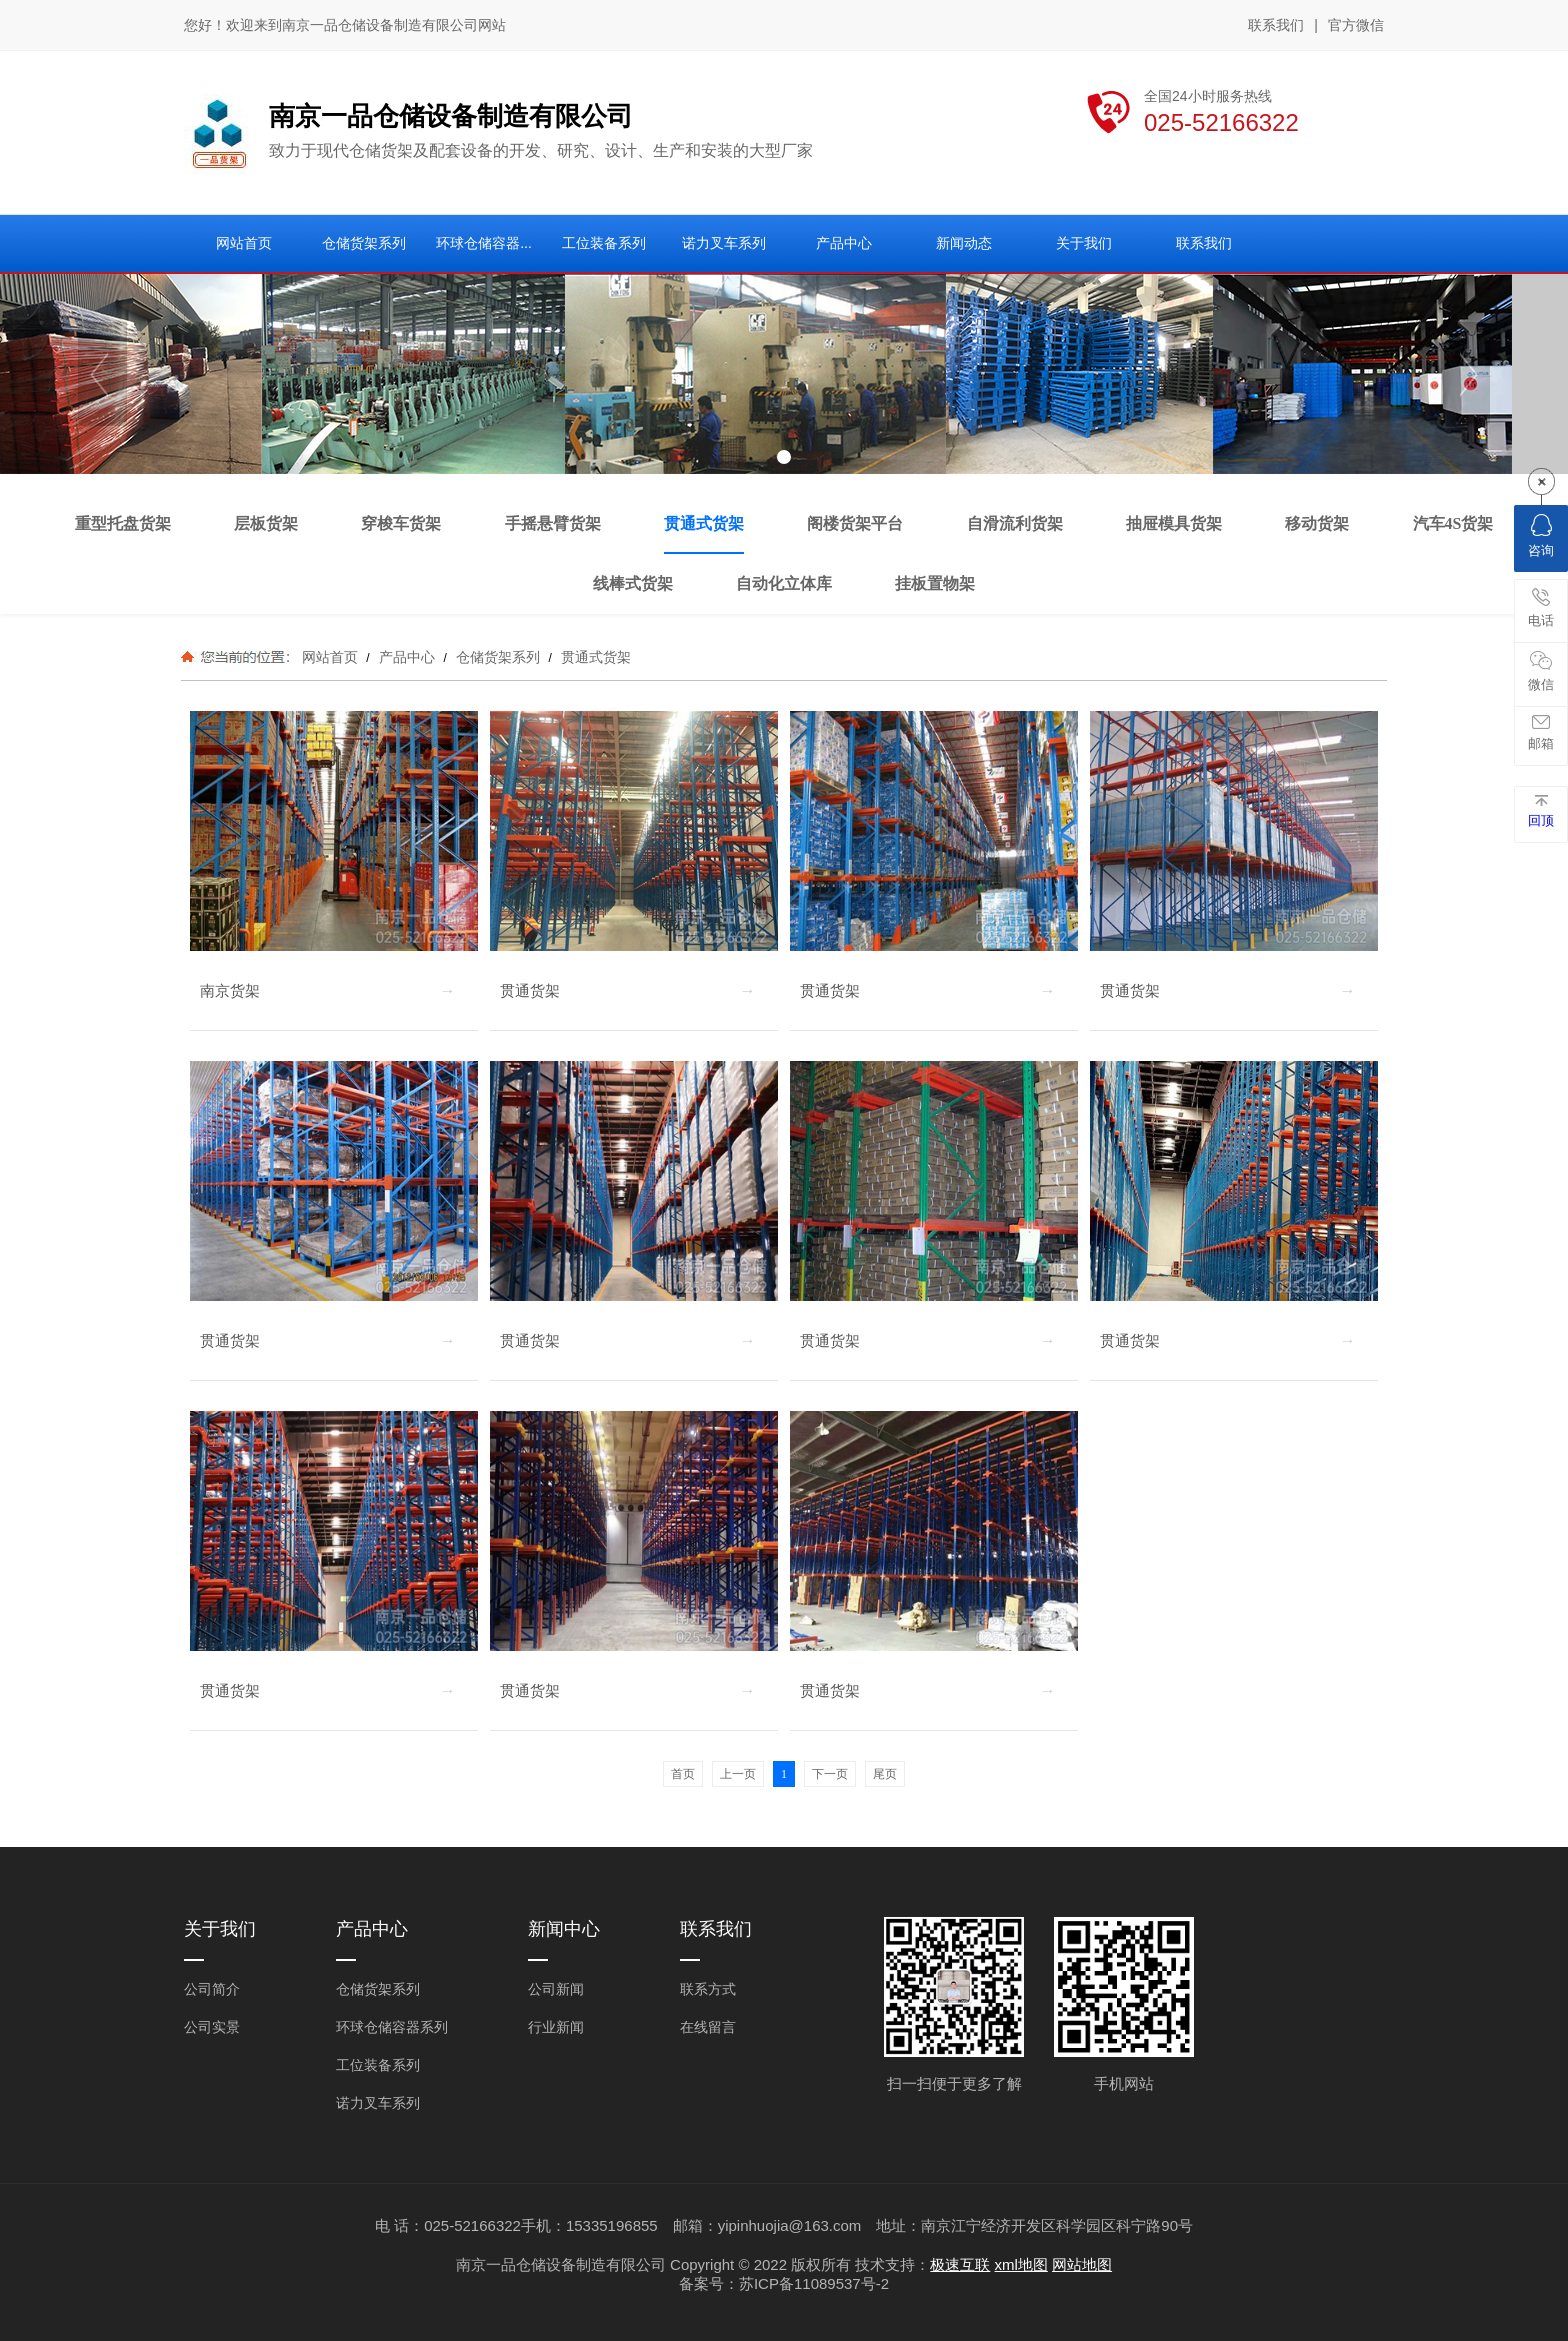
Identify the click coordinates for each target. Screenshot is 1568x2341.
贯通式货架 (594, 657)
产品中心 (407, 657)
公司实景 (212, 2027)
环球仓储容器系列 (392, 2027)
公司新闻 (556, 1989)
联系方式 (708, 1989)
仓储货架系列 (498, 657)
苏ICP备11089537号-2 (814, 2283)
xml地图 (1021, 2264)
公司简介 (212, 1989)
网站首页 (330, 657)
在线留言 (708, 2027)
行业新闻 (556, 2027)
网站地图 (1082, 2264)
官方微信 (1356, 26)
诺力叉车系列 (378, 2103)
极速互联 (960, 2264)
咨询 (1541, 536)
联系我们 (1276, 25)
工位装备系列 (378, 2065)
